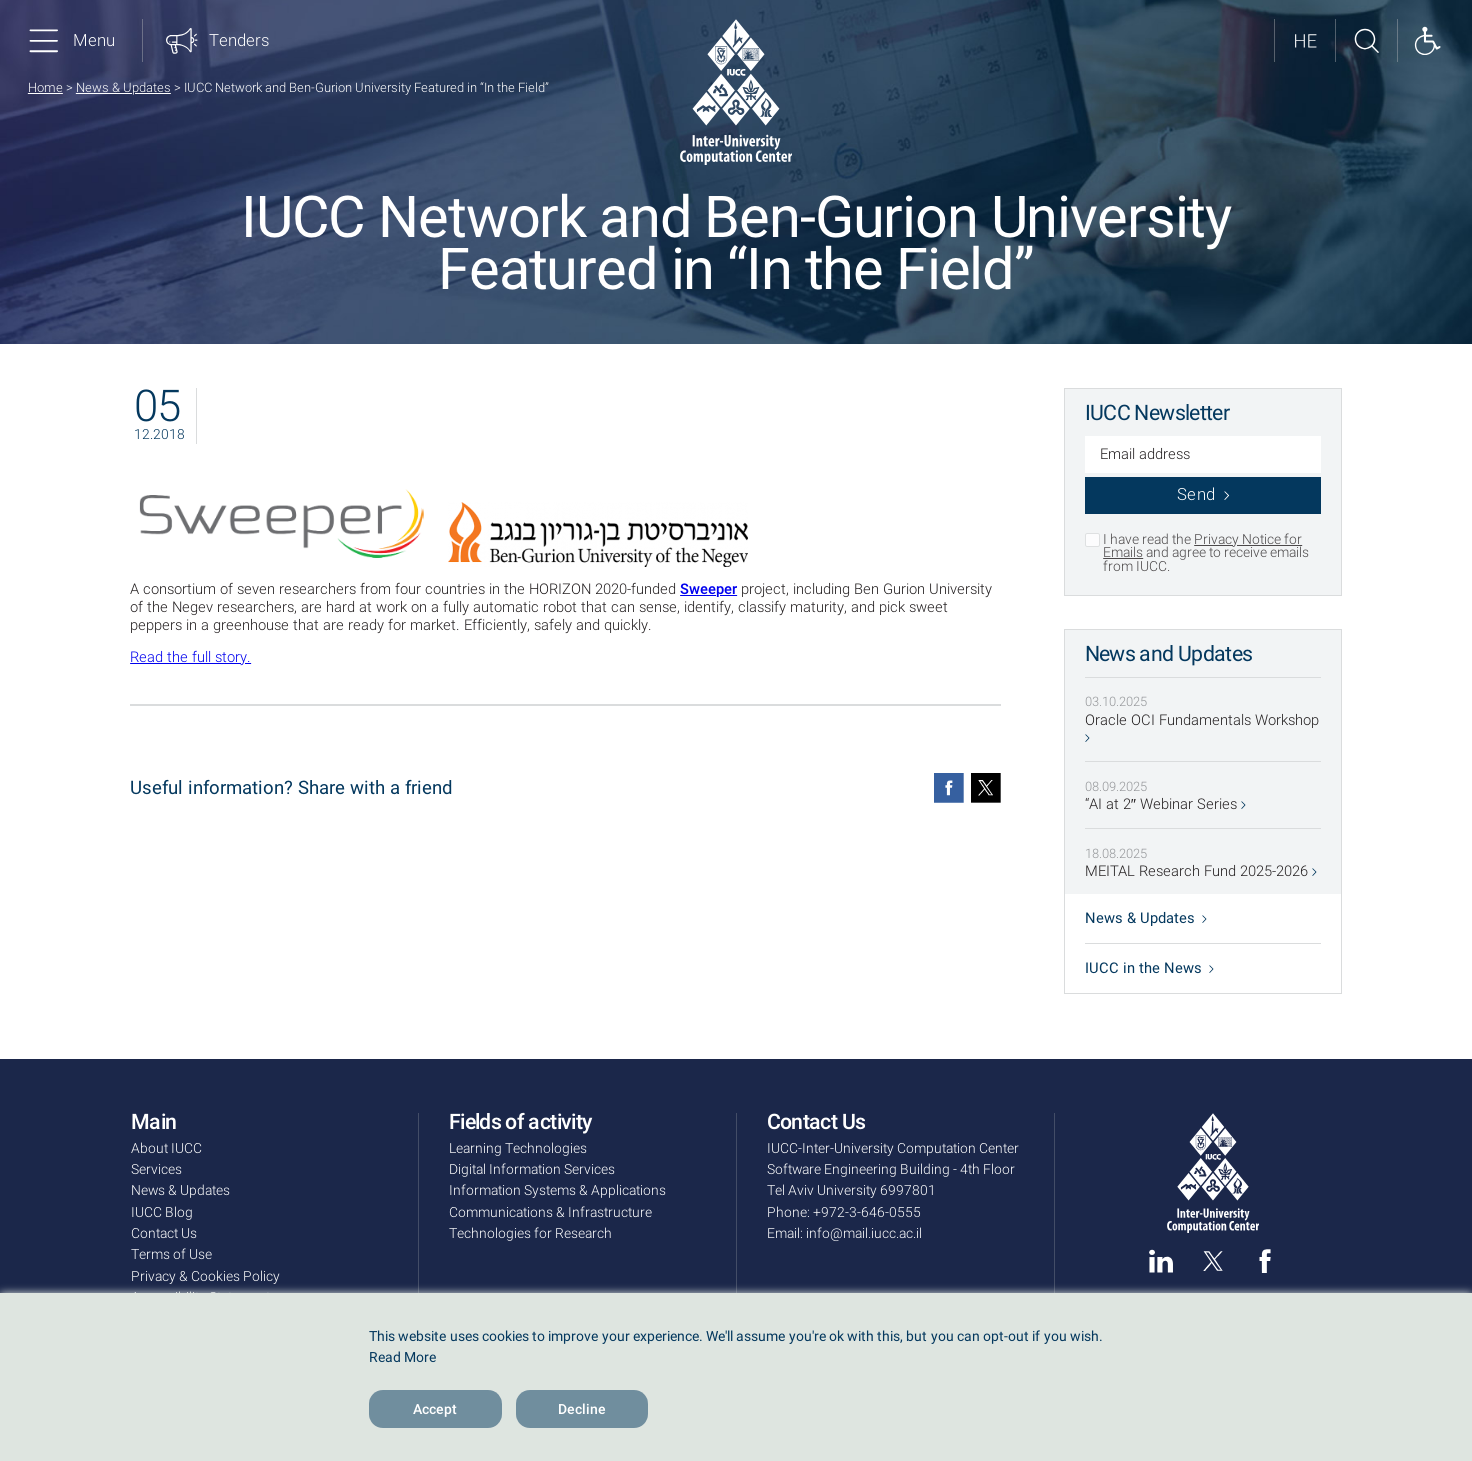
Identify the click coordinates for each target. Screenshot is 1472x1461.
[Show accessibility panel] (1427, 40)
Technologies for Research (530, 1233)
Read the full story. (190, 657)
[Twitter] (986, 788)
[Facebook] (949, 788)
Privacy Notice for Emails (1202, 546)
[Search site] (1365, 40)
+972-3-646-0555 (867, 1212)
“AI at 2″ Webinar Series (1165, 805)
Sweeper (708, 589)
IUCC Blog (162, 1212)
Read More (402, 1357)
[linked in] (1161, 1261)
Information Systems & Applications (557, 1190)
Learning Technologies (518, 1148)
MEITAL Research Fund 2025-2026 (1201, 872)
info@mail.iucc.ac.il (864, 1233)
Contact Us (164, 1233)
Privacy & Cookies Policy (205, 1276)
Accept (435, 1409)
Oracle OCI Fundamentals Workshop (1202, 727)
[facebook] (1265, 1261)
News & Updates (123, 87)
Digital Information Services (532, 1169)
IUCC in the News (1149, 968)
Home (45, 87)
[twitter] (1213, 1261)
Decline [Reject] (582, 1409)
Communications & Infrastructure (550, 1212)
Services (156, 1169)
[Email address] (1203, 456)
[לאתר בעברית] (1304, 40)
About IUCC (166, 1148)
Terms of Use (171, 1254)
